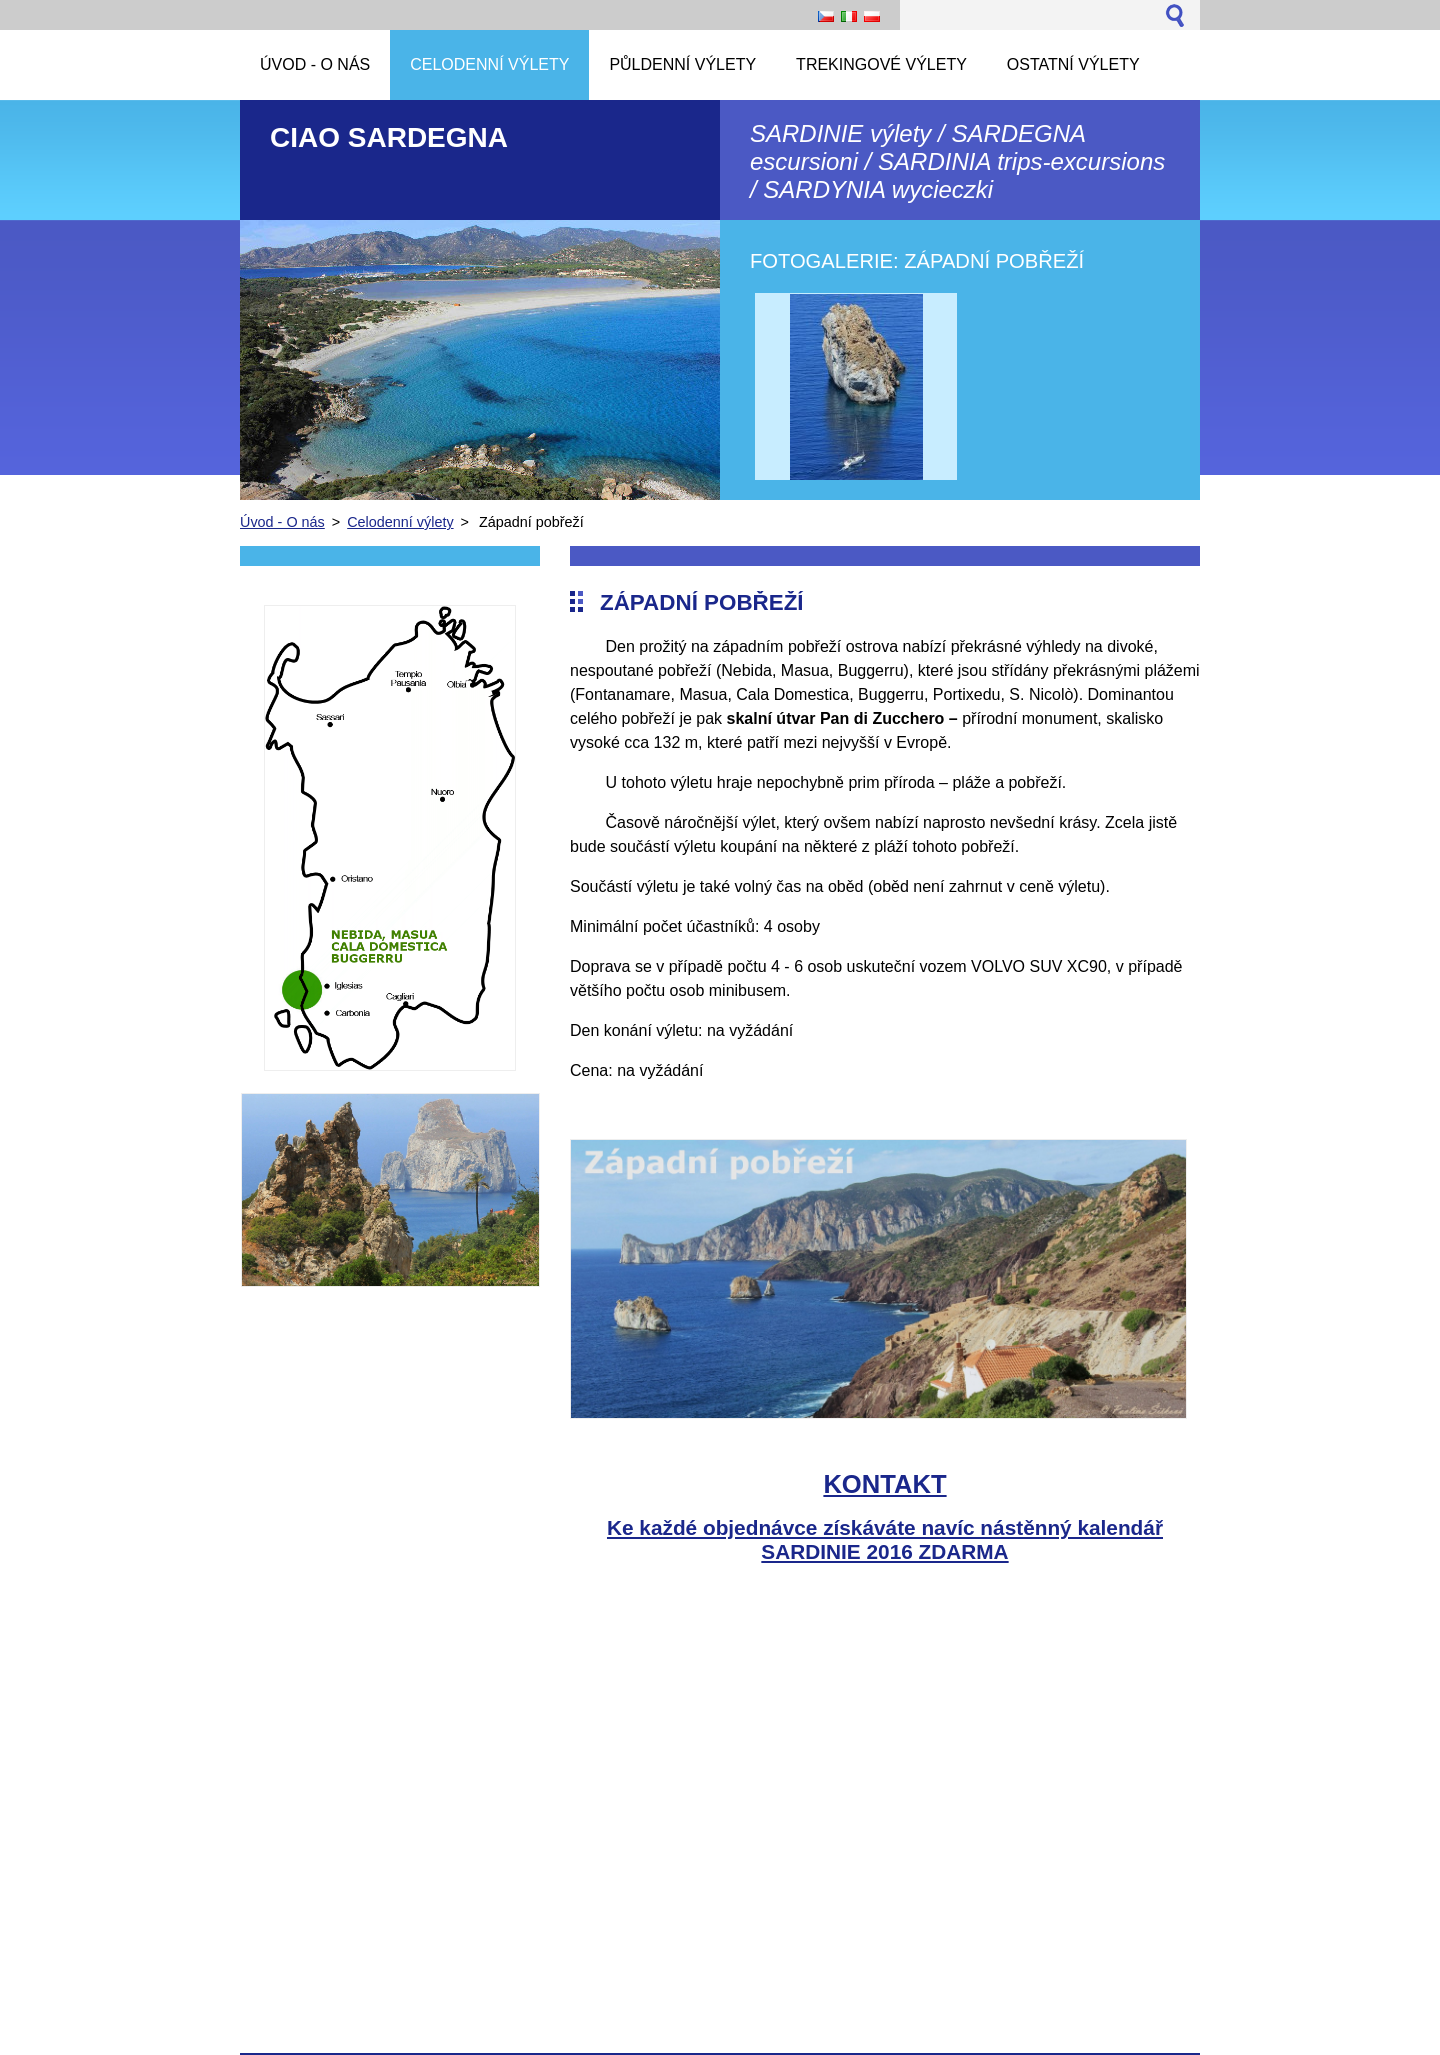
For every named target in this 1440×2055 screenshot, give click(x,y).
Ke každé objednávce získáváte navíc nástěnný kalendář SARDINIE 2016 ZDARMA (885, 1539)
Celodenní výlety (400, 522)
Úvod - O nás (282, 522)
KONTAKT (884, 1484)
